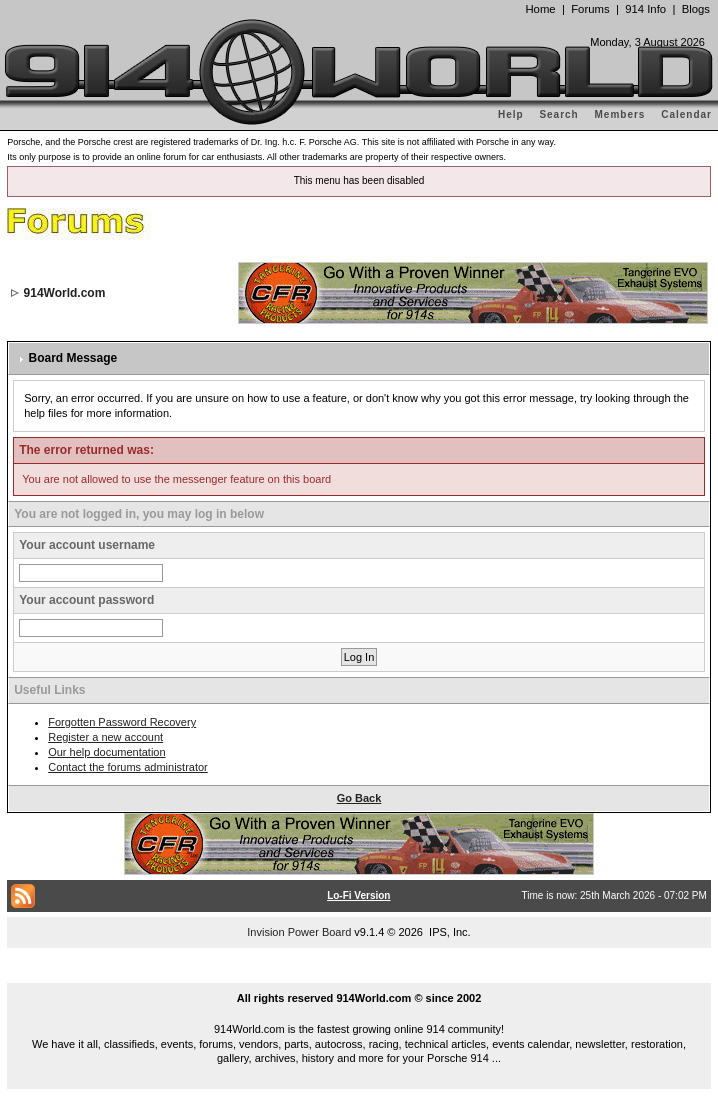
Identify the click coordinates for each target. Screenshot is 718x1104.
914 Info (645, 9)
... (359, 975)
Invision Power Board (299, 932)
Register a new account (105, 737)
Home (540, 9)
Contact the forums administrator (128, 767)
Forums (590, 9)
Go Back (359, 798)
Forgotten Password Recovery (122, 722)
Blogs (696, 9)
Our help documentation (106, 752)
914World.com (65, 293)
